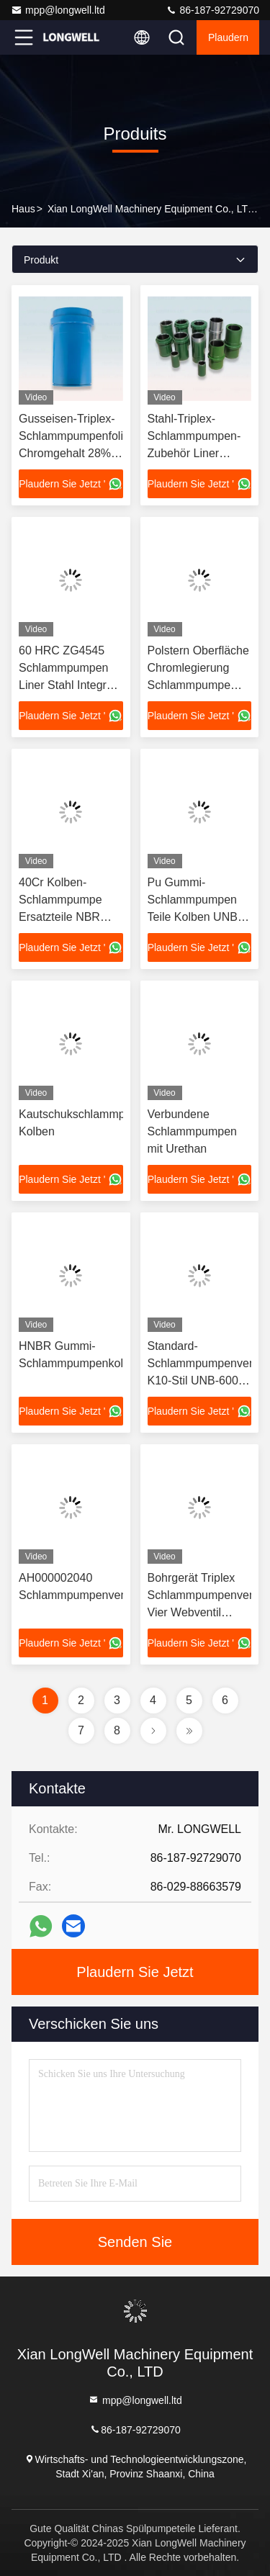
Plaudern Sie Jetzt (134, 1972)
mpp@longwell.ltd (58, 10)
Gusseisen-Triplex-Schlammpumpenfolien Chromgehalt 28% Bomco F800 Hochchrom (77, 453)
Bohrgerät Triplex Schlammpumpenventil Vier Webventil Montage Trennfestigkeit (206, 1612)
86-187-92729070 (212, 10)
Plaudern (228, 37)
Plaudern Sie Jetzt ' (70, 484)
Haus (23, 209)
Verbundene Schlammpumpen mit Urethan (193, 1131)
